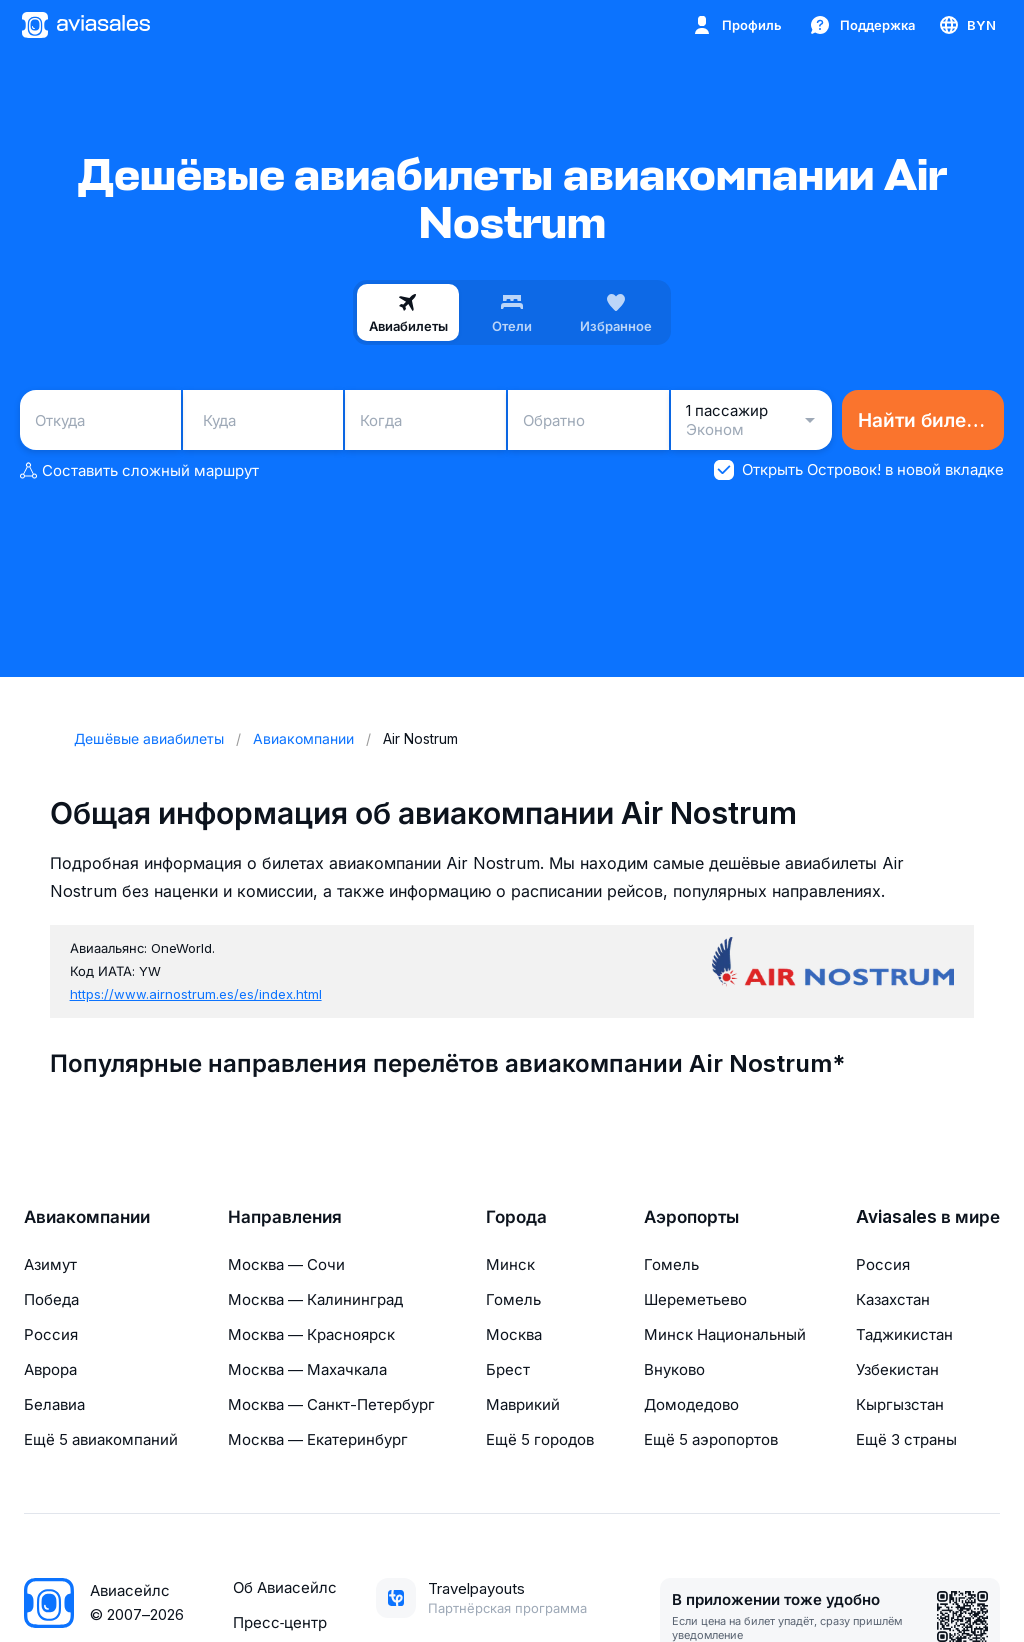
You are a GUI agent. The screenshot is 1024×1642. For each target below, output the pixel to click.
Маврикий (523, 1404)
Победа (51, 1299)
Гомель (513, 1299)
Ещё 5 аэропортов (711, 1439)
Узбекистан (897, 1369)
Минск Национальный (725, 1334)
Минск (510, 1264)
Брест (508, 1369)
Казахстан (893, 1299)
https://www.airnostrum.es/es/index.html (196, 994)
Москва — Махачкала (307, 1369)
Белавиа (54, 1404)
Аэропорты (691, 1217)
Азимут (50, 1264)
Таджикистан (904, 1334)
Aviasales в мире (928, 1217)
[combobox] (100, 420)
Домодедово (691, 1404)
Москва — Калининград (315, 1299)
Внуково (674, 1369)
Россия (51, 1334)
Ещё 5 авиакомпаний (101, 1439)
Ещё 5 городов (540, 1439)
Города (516, 1217)
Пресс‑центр (280, 1622)
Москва (514, 1334)
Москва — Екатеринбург (318, 1439)
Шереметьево (695, 1299)
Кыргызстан (900, 1404)
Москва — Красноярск (311, 1334)
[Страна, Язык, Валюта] (966, 25)
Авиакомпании (87, 1217)
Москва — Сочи (286, 1264)
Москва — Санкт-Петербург (331, 1404)
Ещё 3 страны (906, 1439)
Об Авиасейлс (285, 1587)
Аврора (50, 1369)
